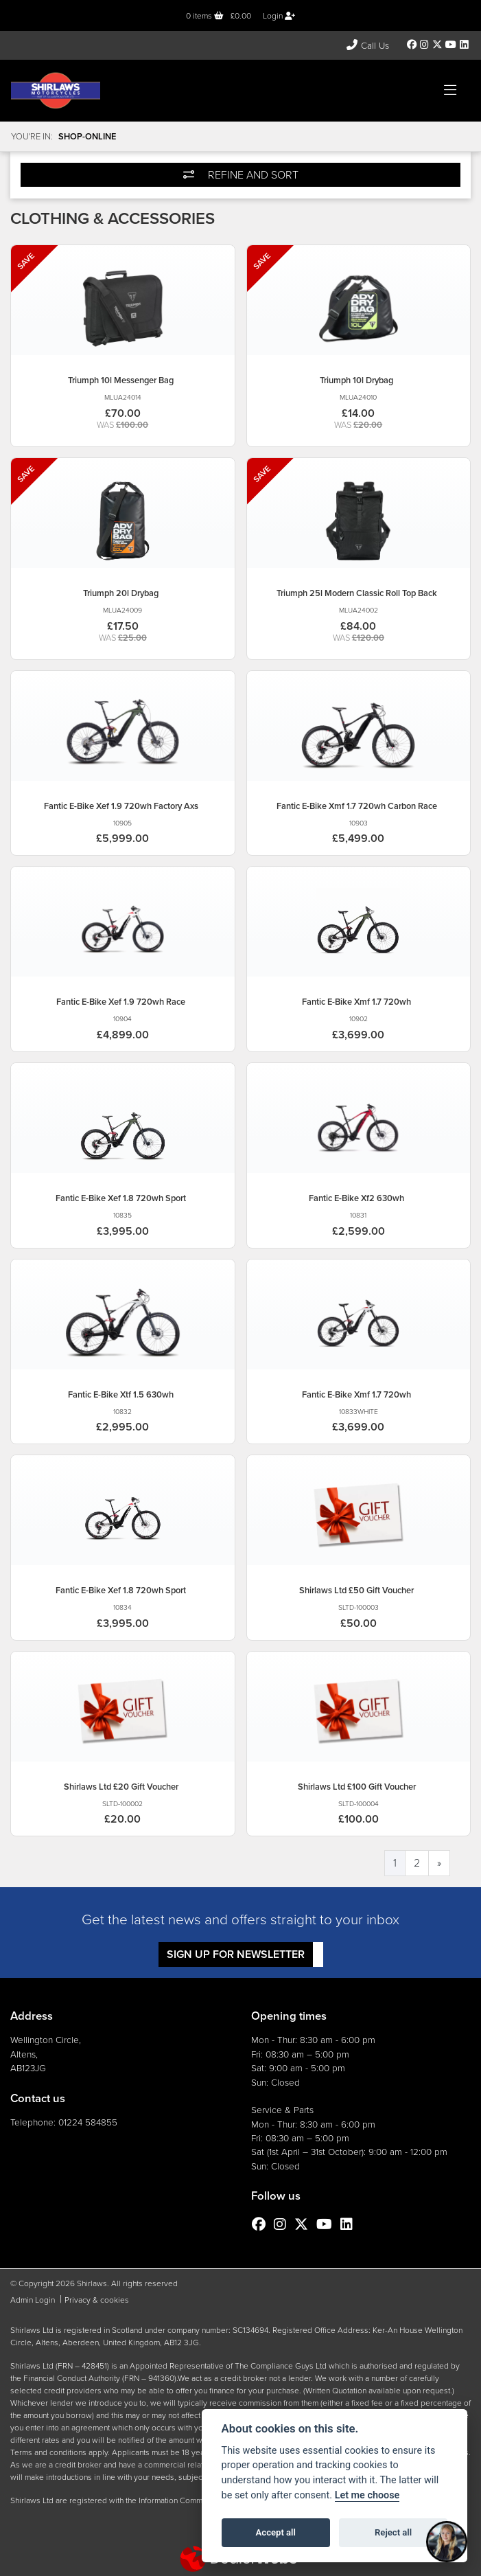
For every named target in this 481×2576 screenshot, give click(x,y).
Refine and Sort (240, 175)
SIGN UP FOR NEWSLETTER (236, 1954)
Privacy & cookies (96, 2300)
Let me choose (367, 2495)
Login (279, 16)
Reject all (393, 2532)
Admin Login (32, 2300)
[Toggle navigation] (450, 90)
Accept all (276, 2532)
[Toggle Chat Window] (446, 2541)
